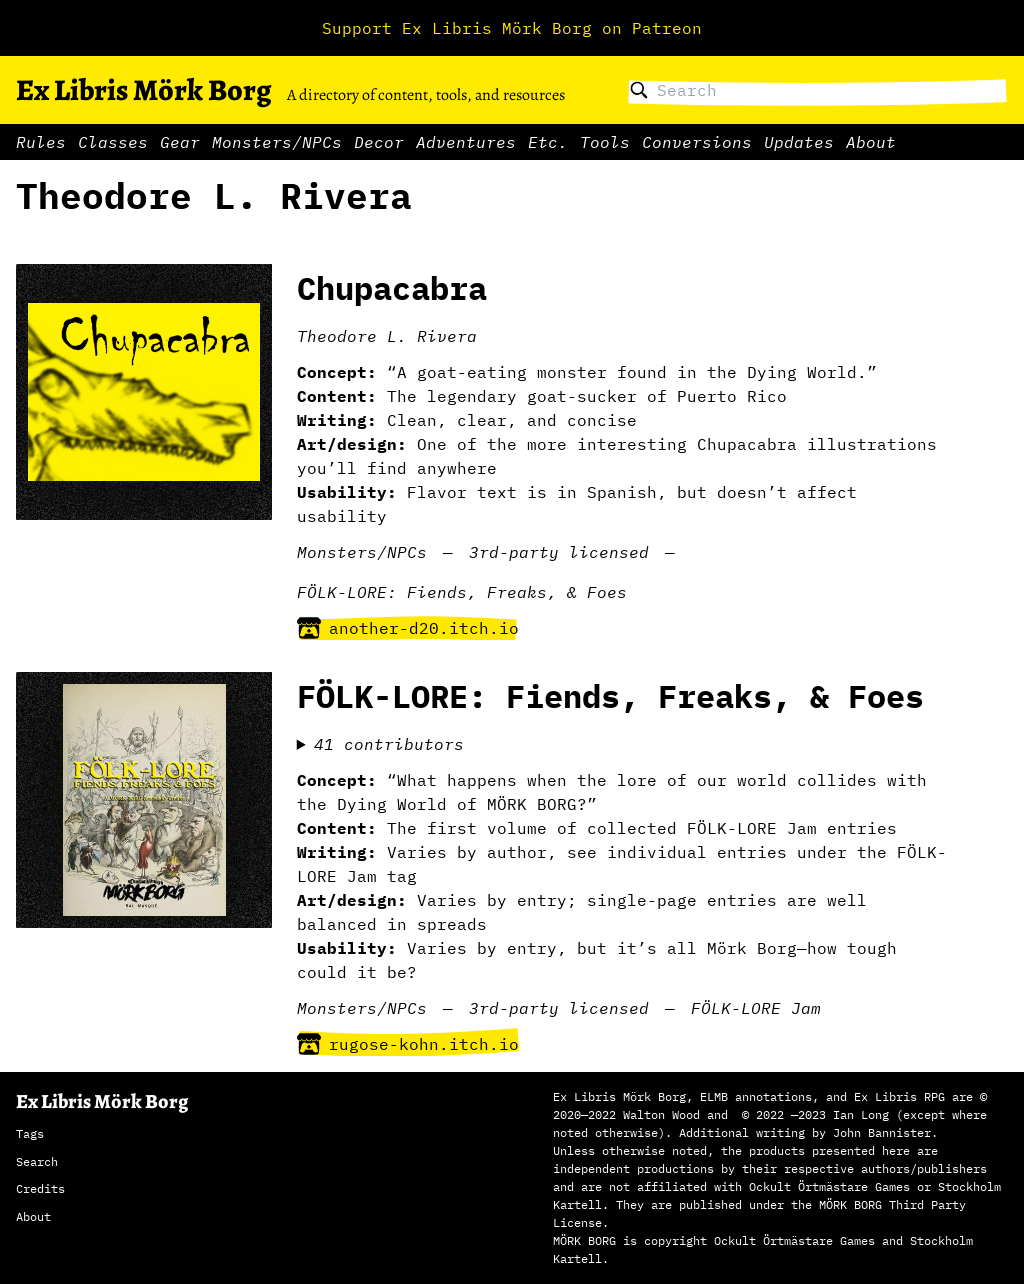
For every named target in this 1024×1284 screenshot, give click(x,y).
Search (37, 1161)
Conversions (697, 142)
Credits (40, 1188)
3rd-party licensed (559, 552)
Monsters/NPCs (277, 142)
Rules (41, 142)
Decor (379, 142)
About (871, 142)
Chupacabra (392, 288)
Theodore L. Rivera (387, 336)
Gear (180, 142)
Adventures (466, 142)
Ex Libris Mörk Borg (143, 90)
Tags (30, 1133)
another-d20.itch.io (408, 628)
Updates (799, 142)
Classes (113, 142)
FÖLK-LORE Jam (756, 1008)
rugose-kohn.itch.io (408, 1044)
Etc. (548, 142)
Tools (605, 142)
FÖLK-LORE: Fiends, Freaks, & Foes (462, 592)
